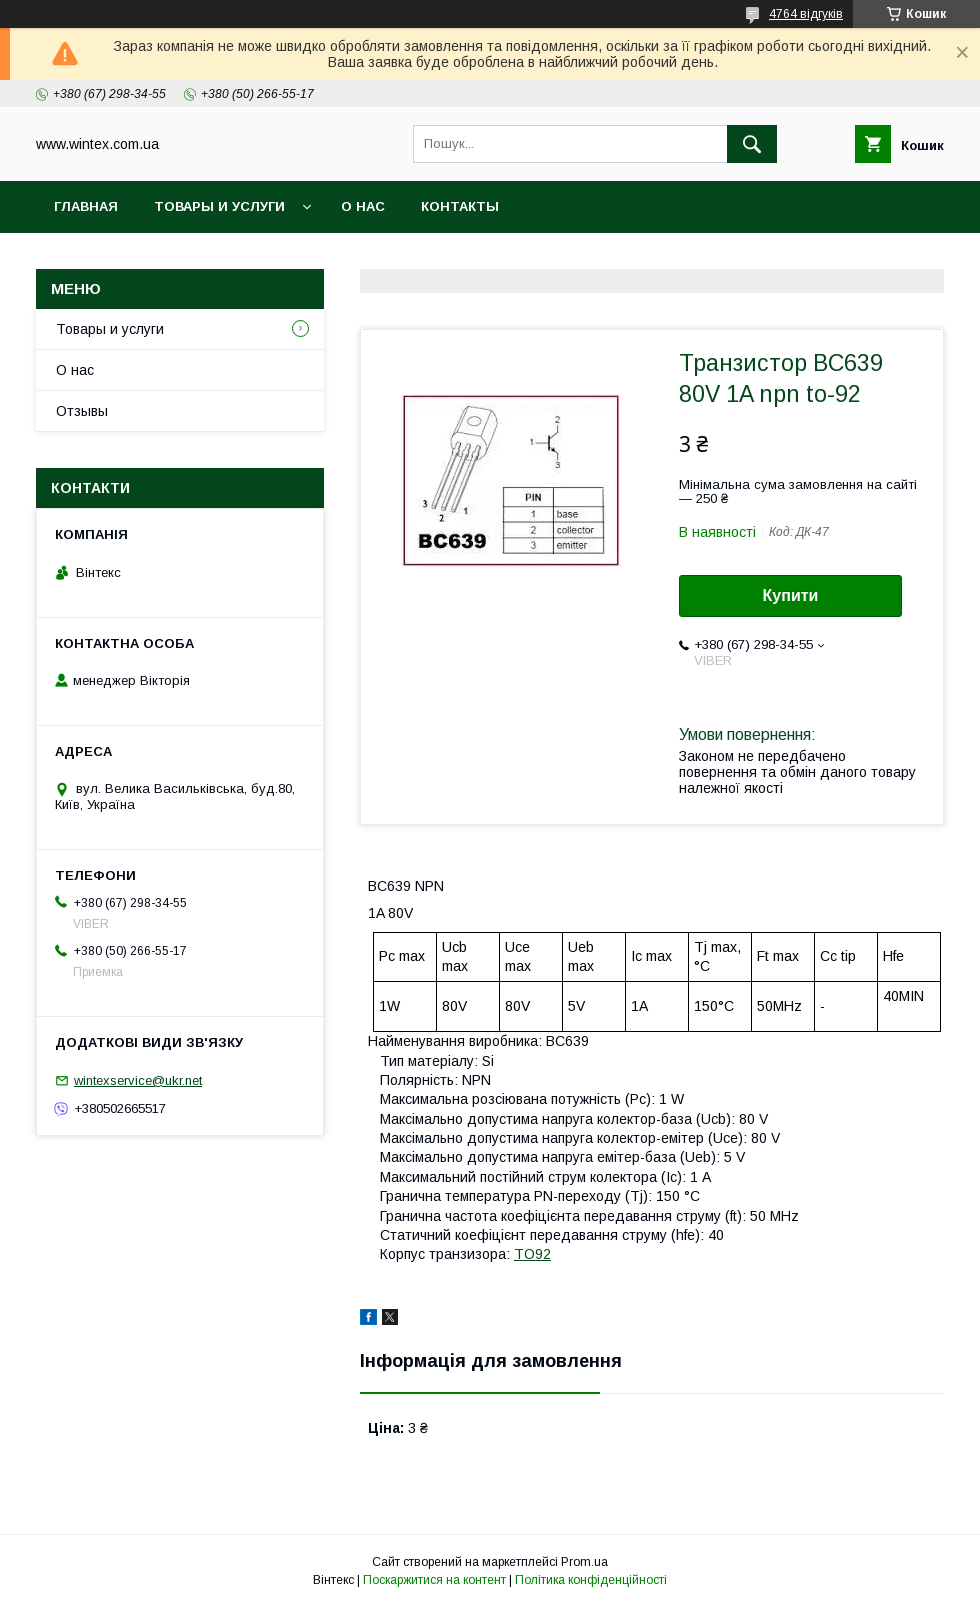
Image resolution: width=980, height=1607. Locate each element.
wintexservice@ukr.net (138, 1080)
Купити (791, 595)
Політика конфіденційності (591, 1580)
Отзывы (82, 411)
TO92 (532, 1254)
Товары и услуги (219, 206)
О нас (363, 206)
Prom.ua (584, 1562)
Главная (86, 206)
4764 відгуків (806, 14)
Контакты (460, 206)
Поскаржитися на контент (434, 1580)
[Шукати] (752, 144)
